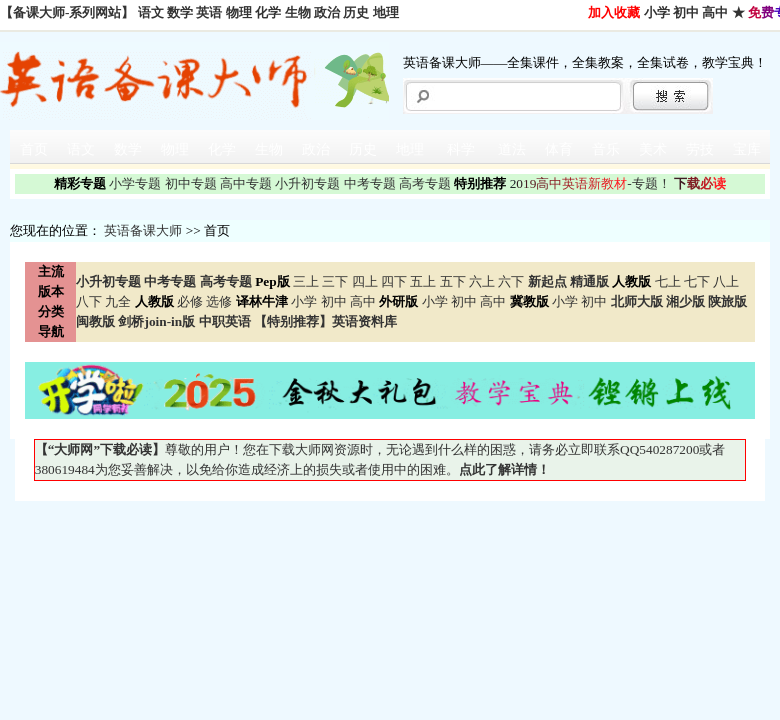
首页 (34, 149)
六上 (482, 281)
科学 (461, 149)
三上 (306, 281)
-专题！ (590, 183)
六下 (511, 281)
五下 (453, 281)
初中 (686, 12)
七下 (697, 281)
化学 (268, 12)
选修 (219, 301)
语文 (151, 12)
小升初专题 (307, 183)
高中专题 (246, 183)
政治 (327, 12)
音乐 (606, 149)
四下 (394, 281)
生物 (298, 12)
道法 (512, 149)
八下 (89, 301)
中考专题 (370, 183)
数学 (180, 12)
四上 (365, 281)
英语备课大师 (143, 230)
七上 (668, 281)
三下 (335, 281)
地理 (386, 12)
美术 (653, 149)
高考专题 (425, 183)
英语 (209, 12)
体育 (559, 149)
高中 (715, 12)
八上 (726, 281)
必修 (190, 301)
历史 (356, 12)
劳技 (700, 149)
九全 (118, 301)
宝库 (747, 149)
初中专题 (191, 183)
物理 (239, 12)
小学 (657, 12)
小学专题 (135, 183)
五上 (423, 281)
